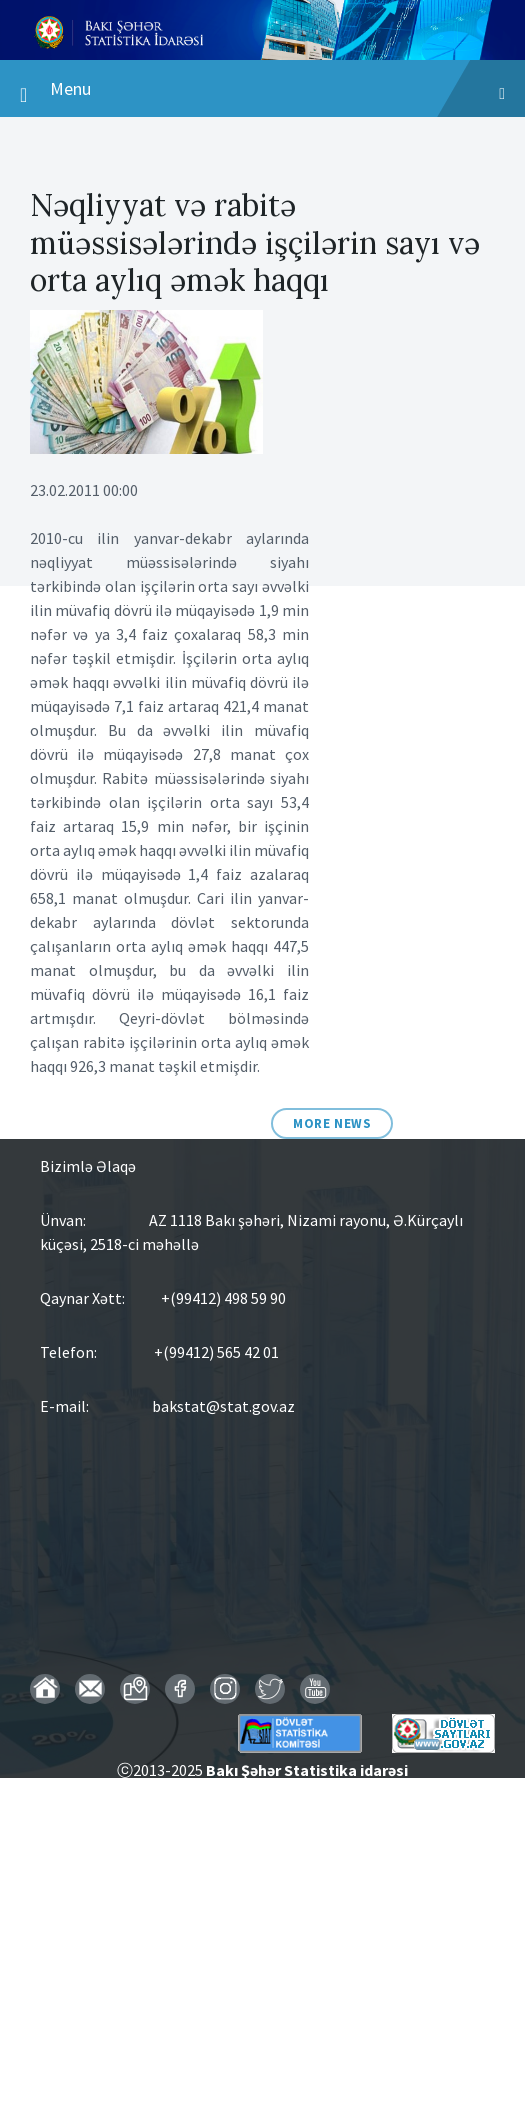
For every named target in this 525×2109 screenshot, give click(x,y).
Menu (262, 93)
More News (332, 1123)
